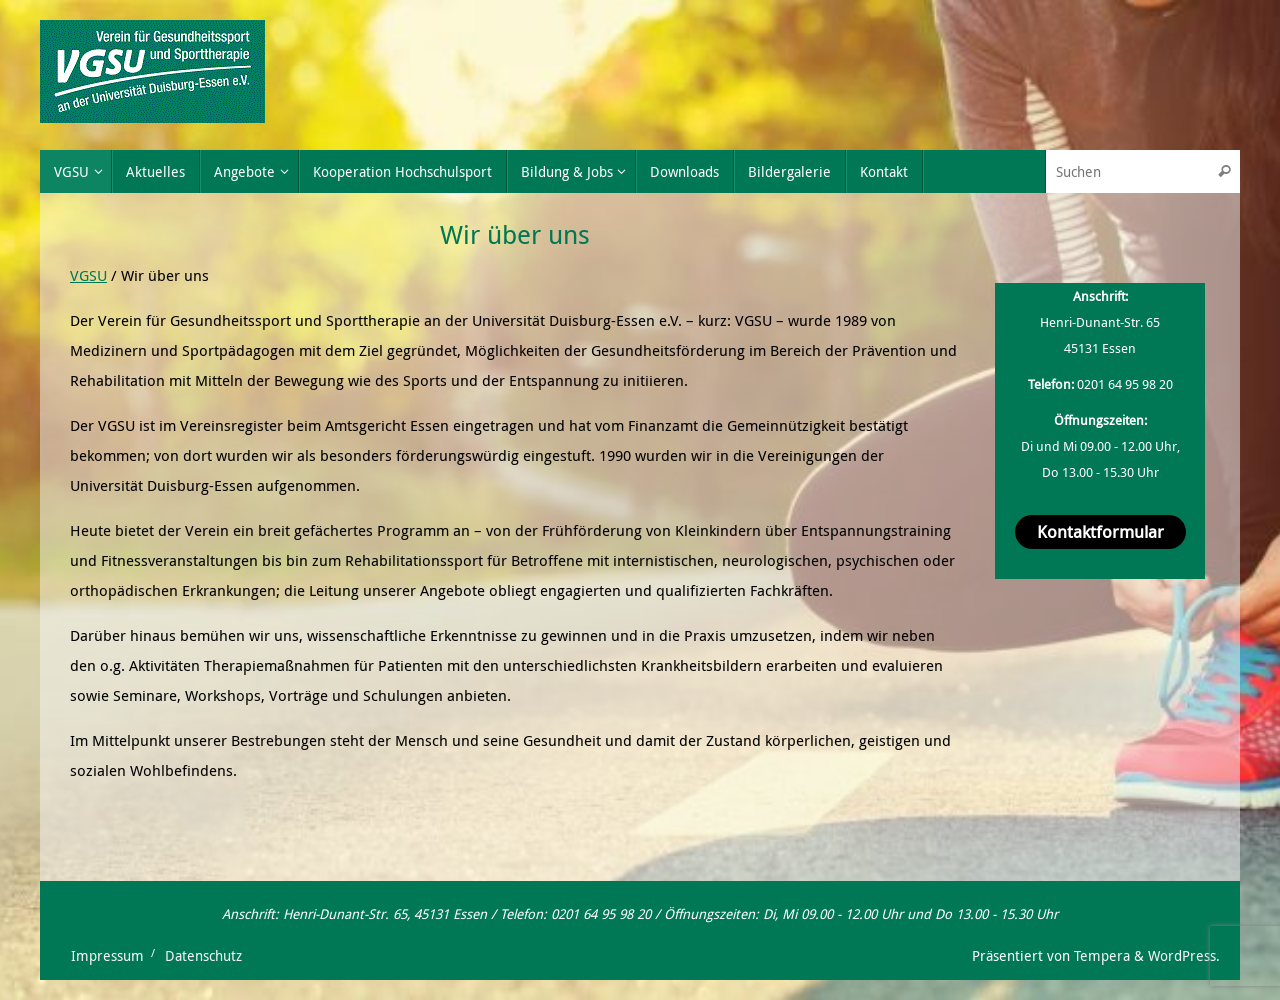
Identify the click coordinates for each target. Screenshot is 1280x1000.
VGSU (88, 275)
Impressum (107, 956)
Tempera (1102, 956)
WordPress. (1184, 956)
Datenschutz (203, 956)
